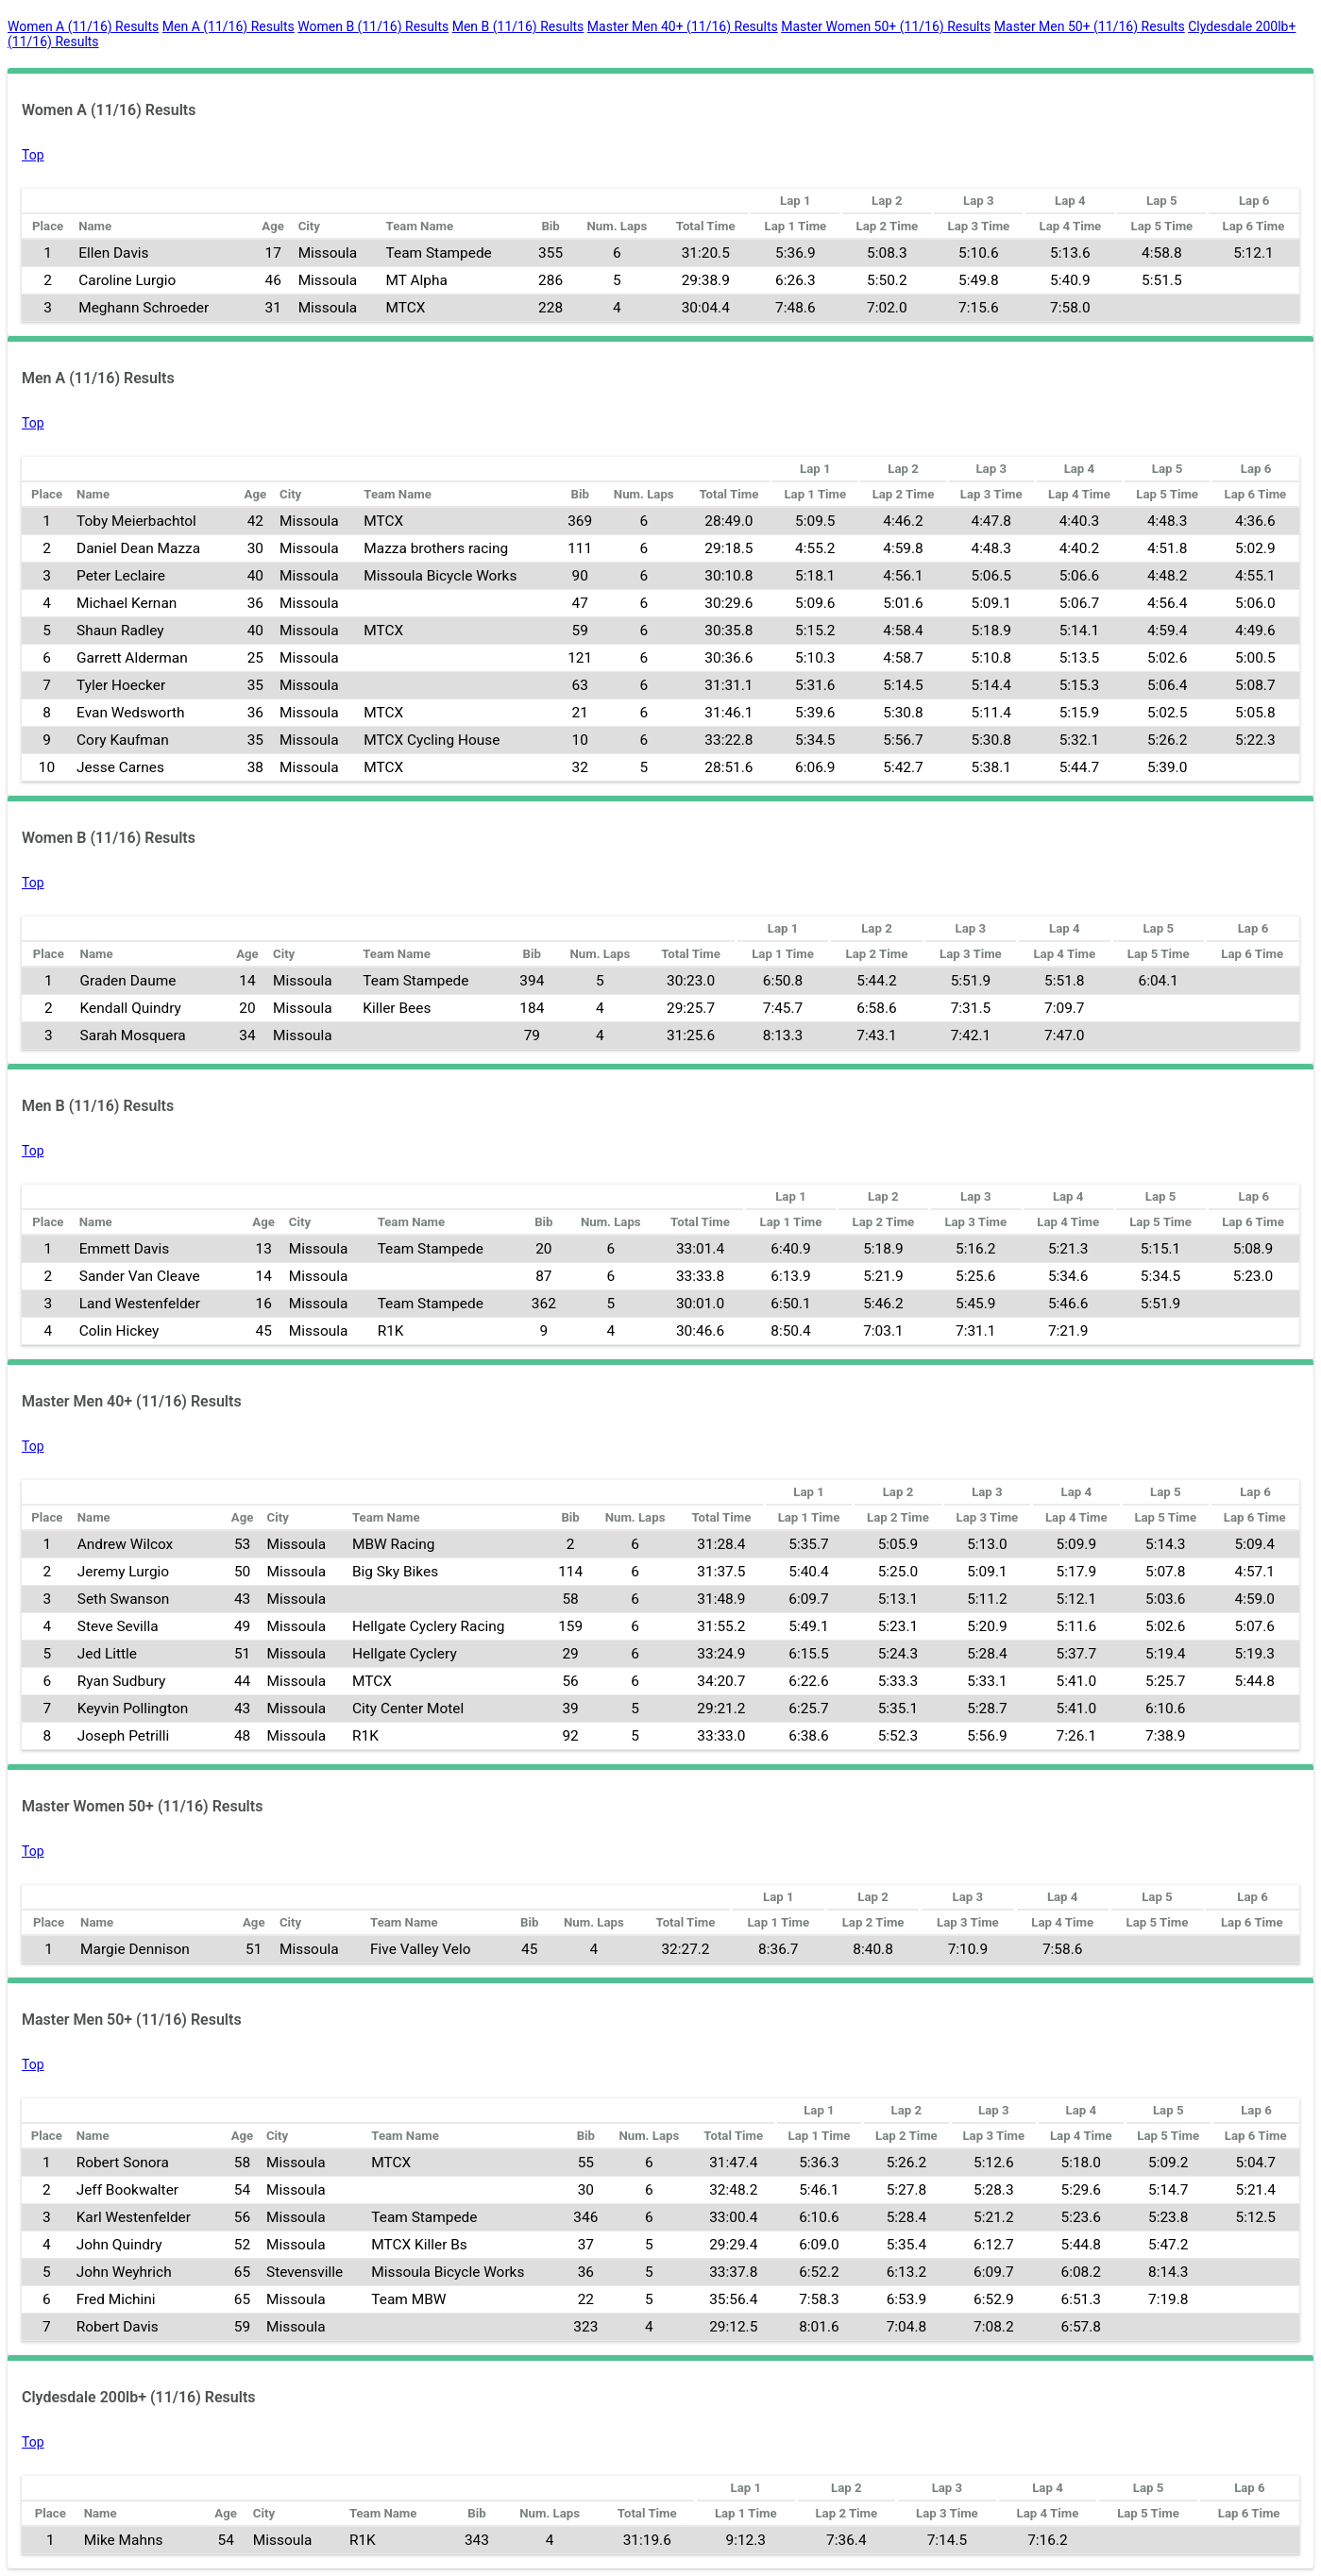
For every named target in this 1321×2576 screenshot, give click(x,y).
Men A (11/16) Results (228, 26)
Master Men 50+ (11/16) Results (1089, 26)
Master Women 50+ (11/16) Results (886, 26)
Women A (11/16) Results (83, 26)
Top (33, 154)
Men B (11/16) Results (518, 26)
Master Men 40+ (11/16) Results (682, 26)
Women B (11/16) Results (373, 26)
